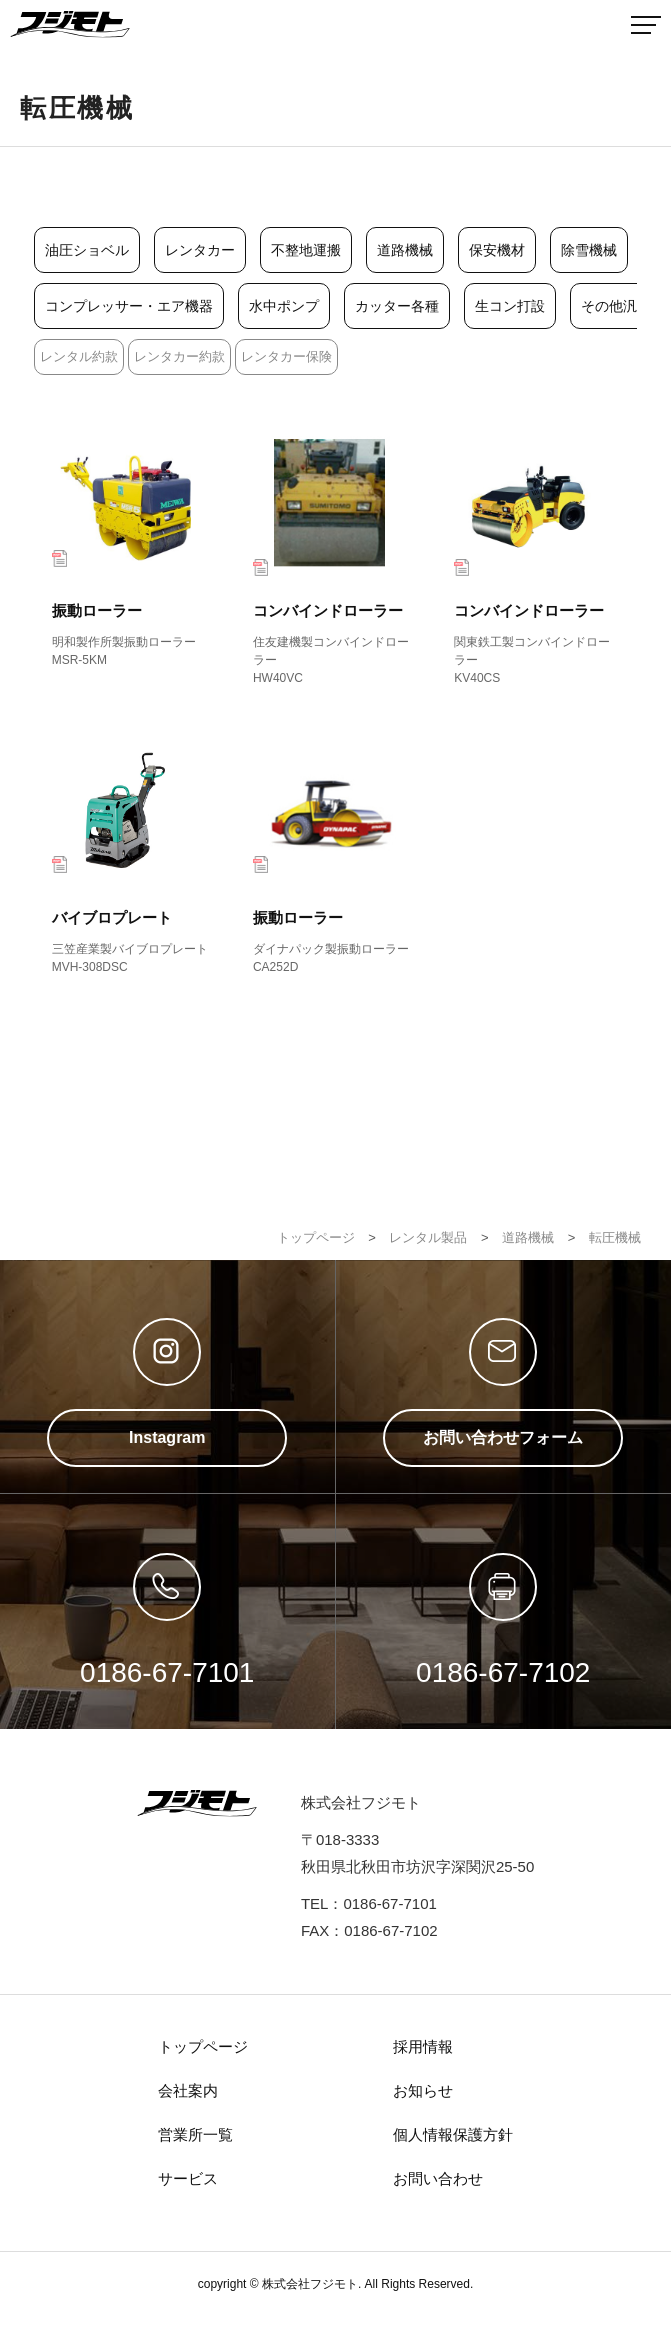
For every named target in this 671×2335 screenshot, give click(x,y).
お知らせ (423, 2090)
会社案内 (188, 2090)
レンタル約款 (79, 356)
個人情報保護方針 (453, 2134)
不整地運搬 (306, 250)
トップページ (203, 2046)
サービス (188, 2178)
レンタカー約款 (179, 356)
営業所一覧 (195, 2134)
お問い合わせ (438, 2178)
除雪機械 (589, 250)
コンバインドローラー (335, 558)
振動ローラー (134, 549)
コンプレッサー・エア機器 (129, 306)
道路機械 (405, 250)
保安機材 (497, 250)
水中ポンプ (284, 306)
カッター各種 (397, 306)
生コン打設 (510, 306)
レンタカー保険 (286, 356)
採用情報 (423, 2046)
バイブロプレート (134, 856)
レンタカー (200, 250)
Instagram (167, 1437)
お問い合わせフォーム (503, 1437)
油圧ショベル (87, 250)
